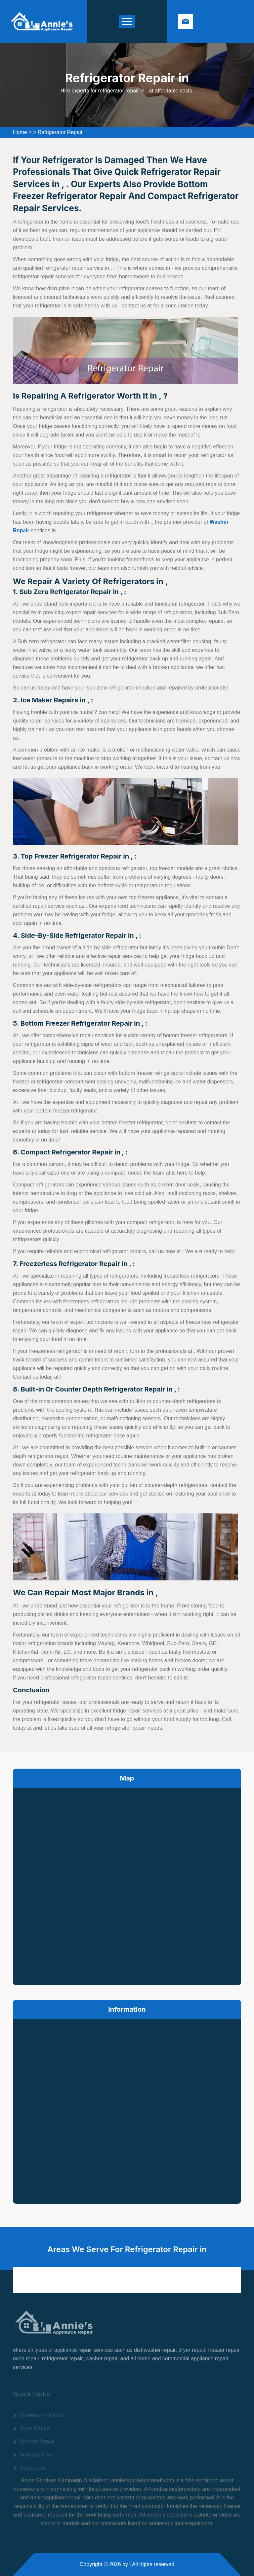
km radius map (127, 1885)
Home (20, 132)
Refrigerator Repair (60, 132)
